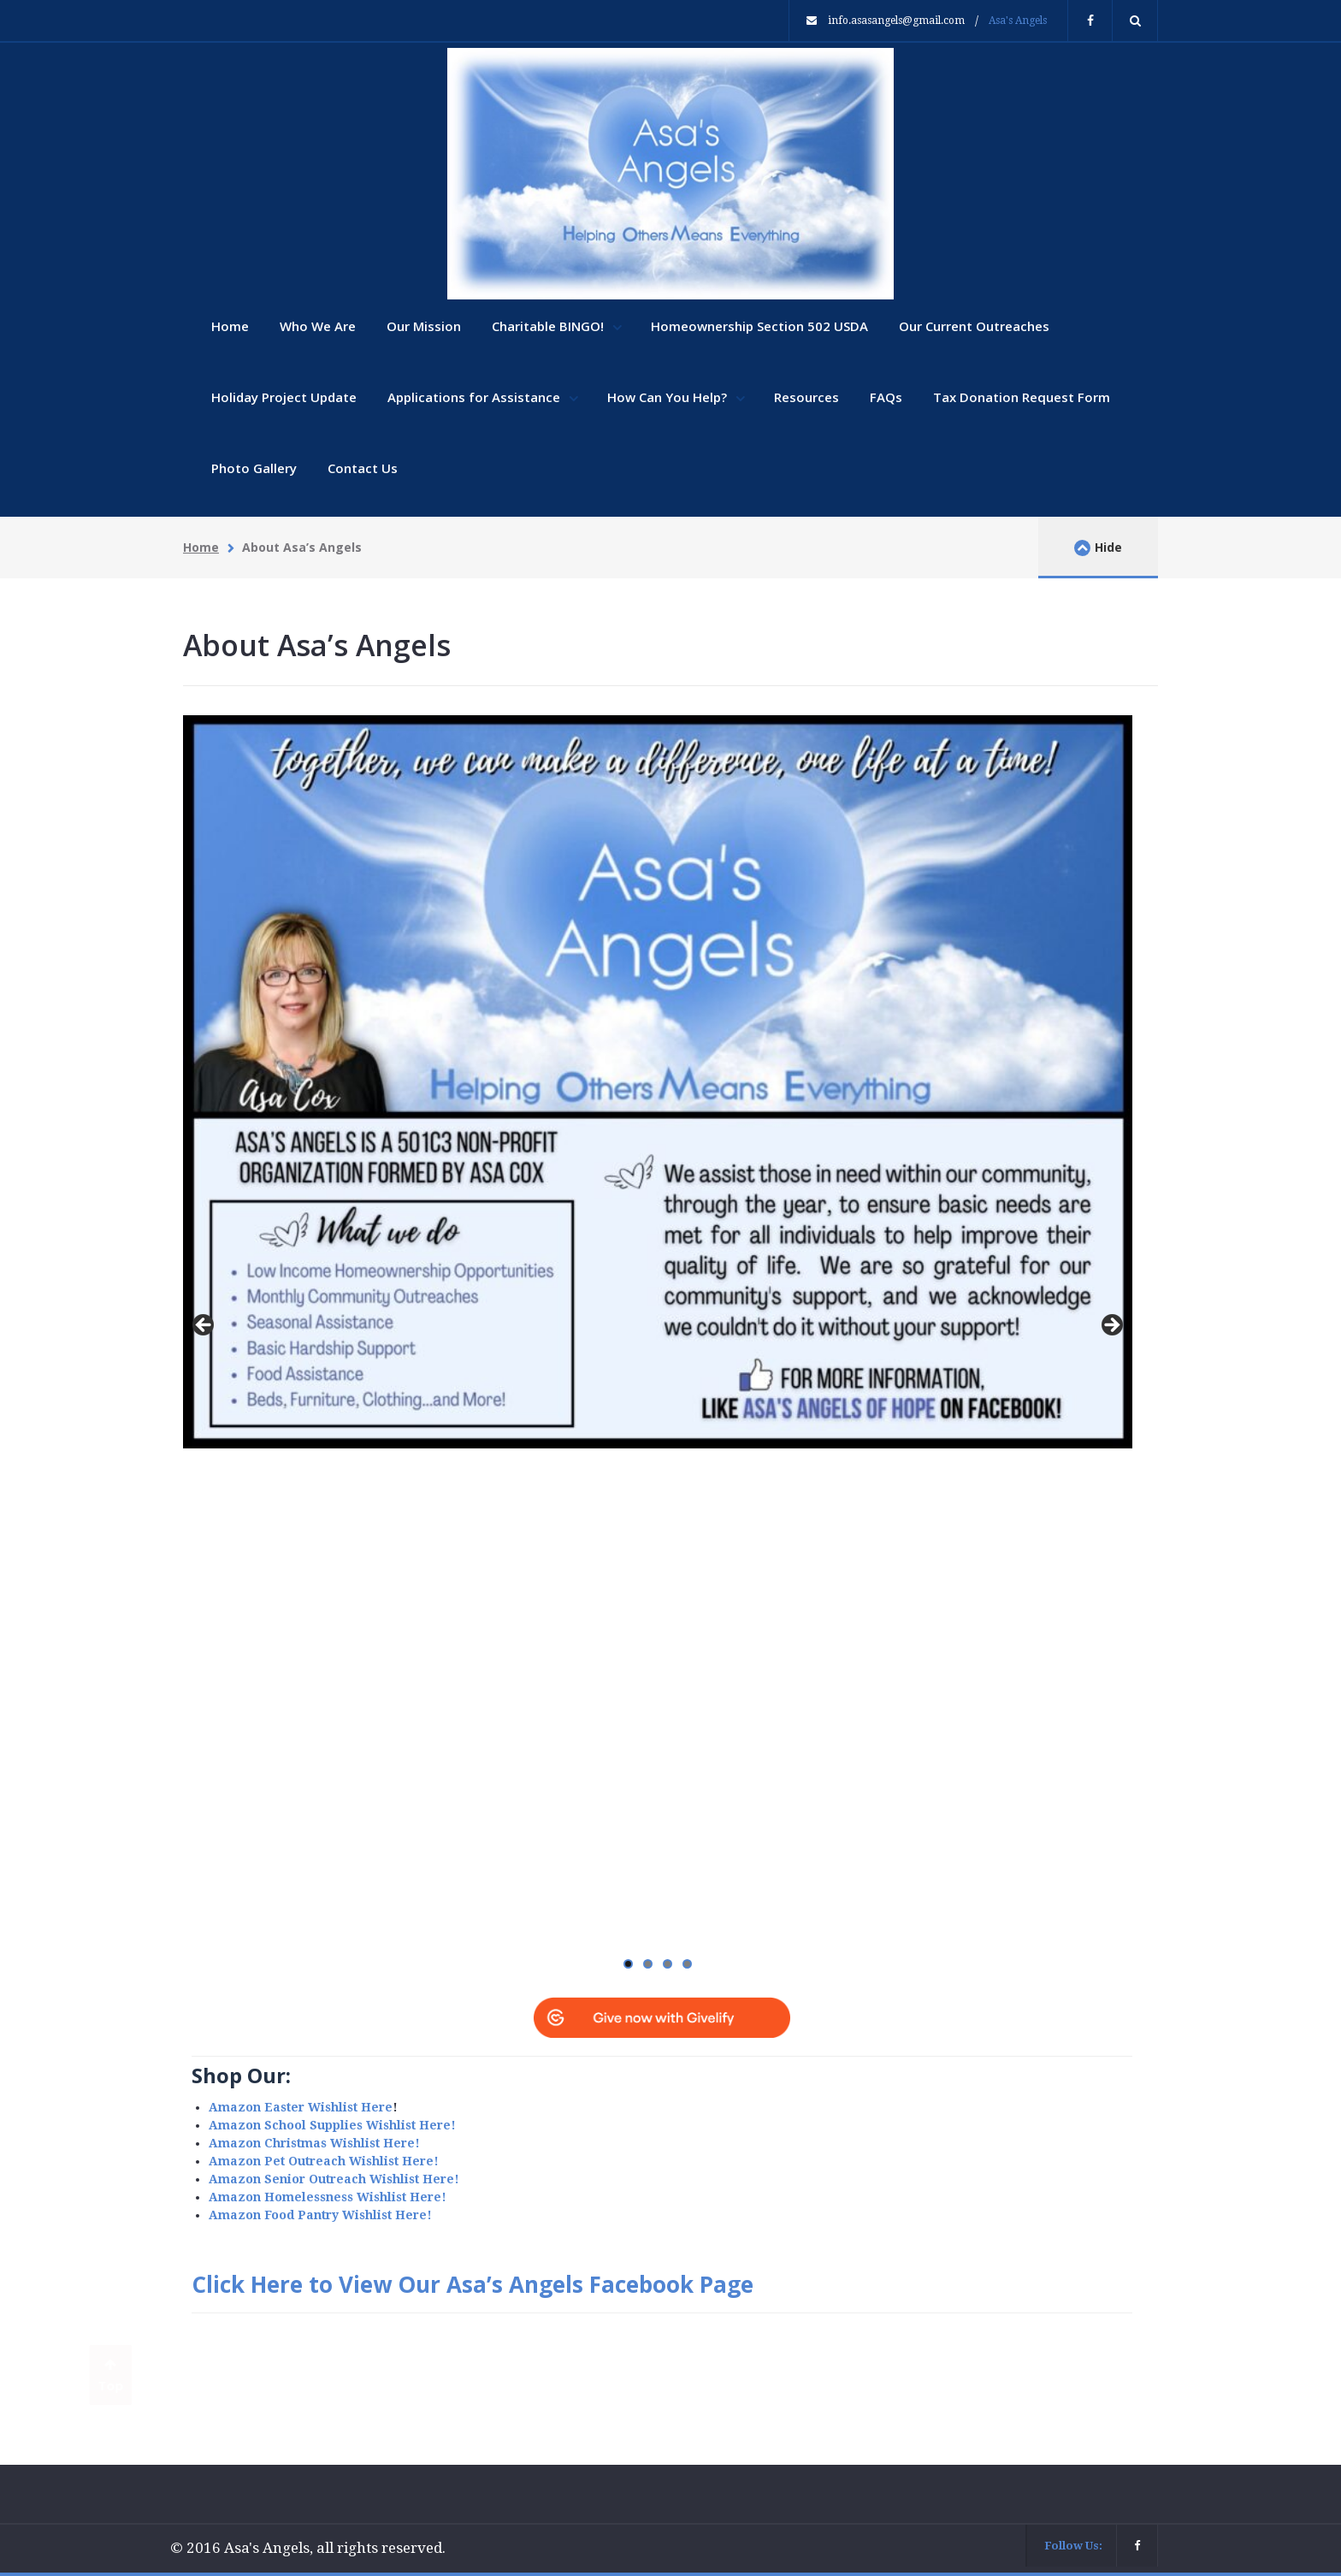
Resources (806, 397)
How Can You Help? (668, 397)
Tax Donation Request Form (1021, 397)
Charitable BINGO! (549, 326)
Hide (1098, 547)
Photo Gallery (254, 468)
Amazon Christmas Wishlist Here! (314, 2143)
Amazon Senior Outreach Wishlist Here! (334, 2179)
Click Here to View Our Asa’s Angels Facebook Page (472, 2284)
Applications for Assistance (475, 397)
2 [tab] (648, 1964)
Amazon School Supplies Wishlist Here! (332, 2125)
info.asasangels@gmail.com (896, 21)
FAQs (886, 397)
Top (111, 2376)
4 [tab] (687, 1964)
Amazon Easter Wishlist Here (301, 2107)
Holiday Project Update (284, 397)
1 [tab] (628, 1964)
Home (230, 326)
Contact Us (363, 468)
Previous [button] (204, 1326)
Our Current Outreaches (974, 326)
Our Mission (424, 326)
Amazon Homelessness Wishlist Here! (327, 2197)
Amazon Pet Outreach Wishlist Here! (324, 2161)
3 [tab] (667, 1964)
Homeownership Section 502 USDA (759, 326)
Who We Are (318, 326)
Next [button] (1111, 1326)
